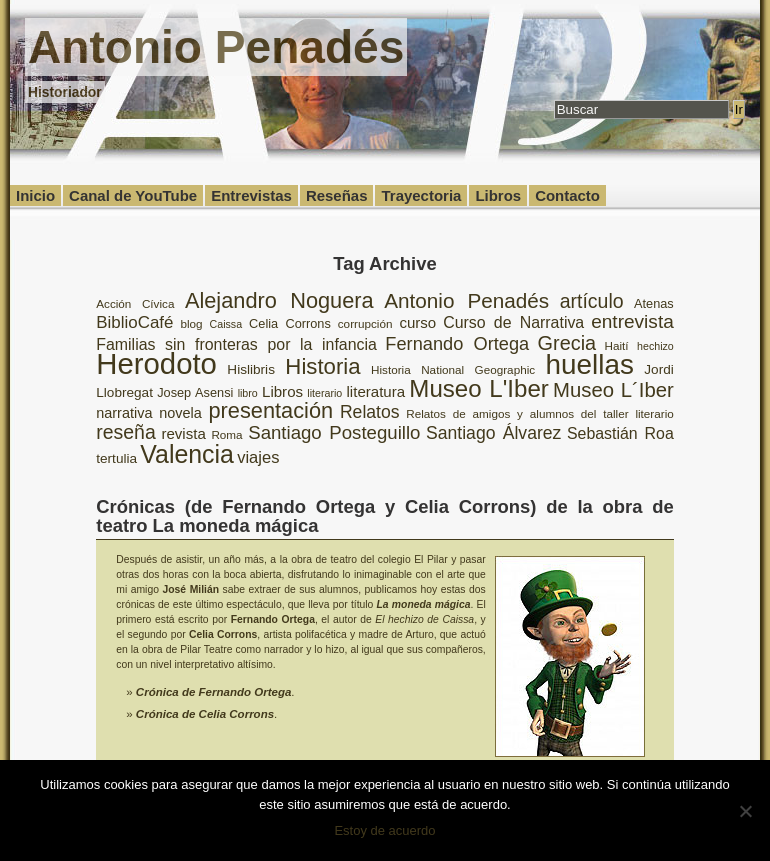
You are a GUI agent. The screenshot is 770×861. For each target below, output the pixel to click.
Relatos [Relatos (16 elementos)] (370, 412)
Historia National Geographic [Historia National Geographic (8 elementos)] (453, 369)
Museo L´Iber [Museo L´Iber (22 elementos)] (613, 390)
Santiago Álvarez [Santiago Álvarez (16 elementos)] (493, 433)
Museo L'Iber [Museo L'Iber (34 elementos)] (479, 388)
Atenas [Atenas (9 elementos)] (654, 303)
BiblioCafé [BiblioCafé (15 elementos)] (134, 322)
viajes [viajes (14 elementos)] (258, 457)
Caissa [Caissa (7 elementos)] (226, 324)
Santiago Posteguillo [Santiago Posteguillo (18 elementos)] (334, 432)
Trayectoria (421, 195)
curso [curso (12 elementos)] (417, 322)
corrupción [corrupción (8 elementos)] (365, 323)
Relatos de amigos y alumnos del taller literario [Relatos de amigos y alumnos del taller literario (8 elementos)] (540, 413)
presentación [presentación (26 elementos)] (271, 410)
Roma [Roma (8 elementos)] (226, 434)
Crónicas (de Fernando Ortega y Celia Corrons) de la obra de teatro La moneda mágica (385, 515)
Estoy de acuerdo (384, 830)
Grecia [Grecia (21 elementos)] (567, 343)
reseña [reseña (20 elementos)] (126, 432)
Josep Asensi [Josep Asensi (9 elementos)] (195, 392)
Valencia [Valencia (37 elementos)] (187, 454)
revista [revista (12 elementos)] (183, 433)
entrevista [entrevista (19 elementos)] (632, 321)
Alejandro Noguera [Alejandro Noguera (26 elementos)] (279, 300)
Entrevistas (251, 195)
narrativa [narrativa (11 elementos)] (124, 413)
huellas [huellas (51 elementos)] (590, 364)
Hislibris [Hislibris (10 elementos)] (251, 369)
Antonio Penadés (216, 47)
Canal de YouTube (133, 195)
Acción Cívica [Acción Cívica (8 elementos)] (135, 303)
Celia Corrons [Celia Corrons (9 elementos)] (290, 323)
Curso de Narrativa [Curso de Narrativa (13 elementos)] (513, 322)
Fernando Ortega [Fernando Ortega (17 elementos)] (457, 344)
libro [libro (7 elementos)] (248, 393)
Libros (498, 195)
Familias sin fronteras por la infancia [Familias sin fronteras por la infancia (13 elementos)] (236, 344)
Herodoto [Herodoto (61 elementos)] (156, 363)
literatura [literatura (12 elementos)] (376, 391)
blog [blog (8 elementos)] (191, 323)
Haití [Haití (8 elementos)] (617, 345)
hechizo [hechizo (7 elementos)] (655, 346)
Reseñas (337, 195)
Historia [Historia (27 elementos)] (322, 366)
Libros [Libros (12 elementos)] (282, 391)
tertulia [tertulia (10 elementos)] (116, 458)
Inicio (35, 195)
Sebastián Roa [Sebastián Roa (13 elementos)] (620, 433)
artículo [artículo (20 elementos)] (592, 301)
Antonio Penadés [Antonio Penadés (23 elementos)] (466, 300)
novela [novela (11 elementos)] (180, 413)
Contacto (567, 195)
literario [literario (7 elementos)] (324, 393)
